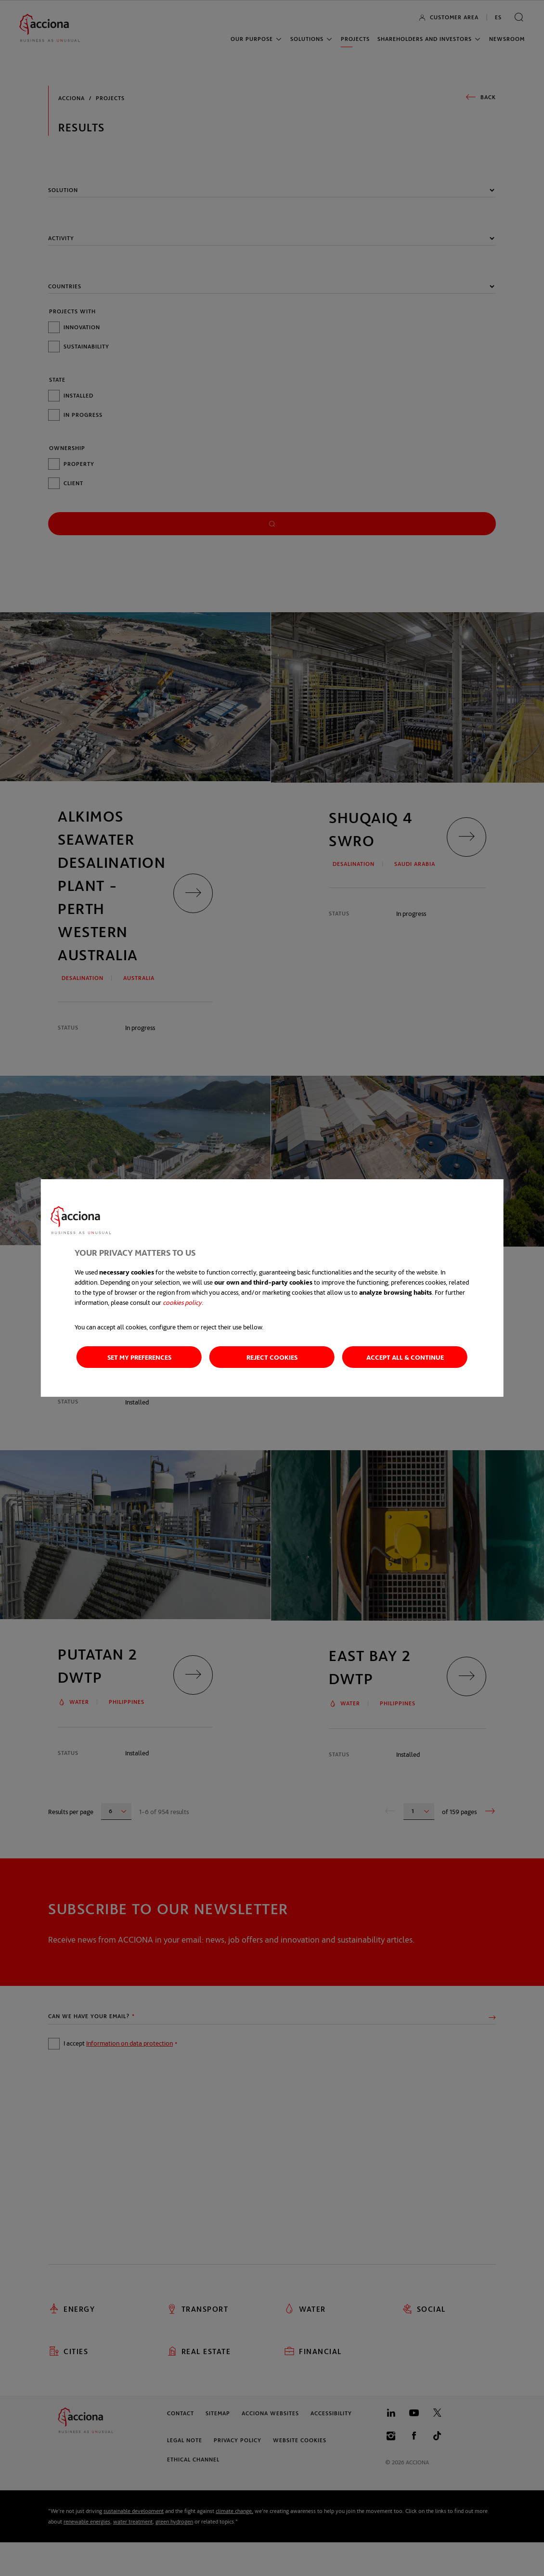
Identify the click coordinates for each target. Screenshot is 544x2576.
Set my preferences (139, 1357)
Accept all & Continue (405, 1357)
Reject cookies (272, 1357)
